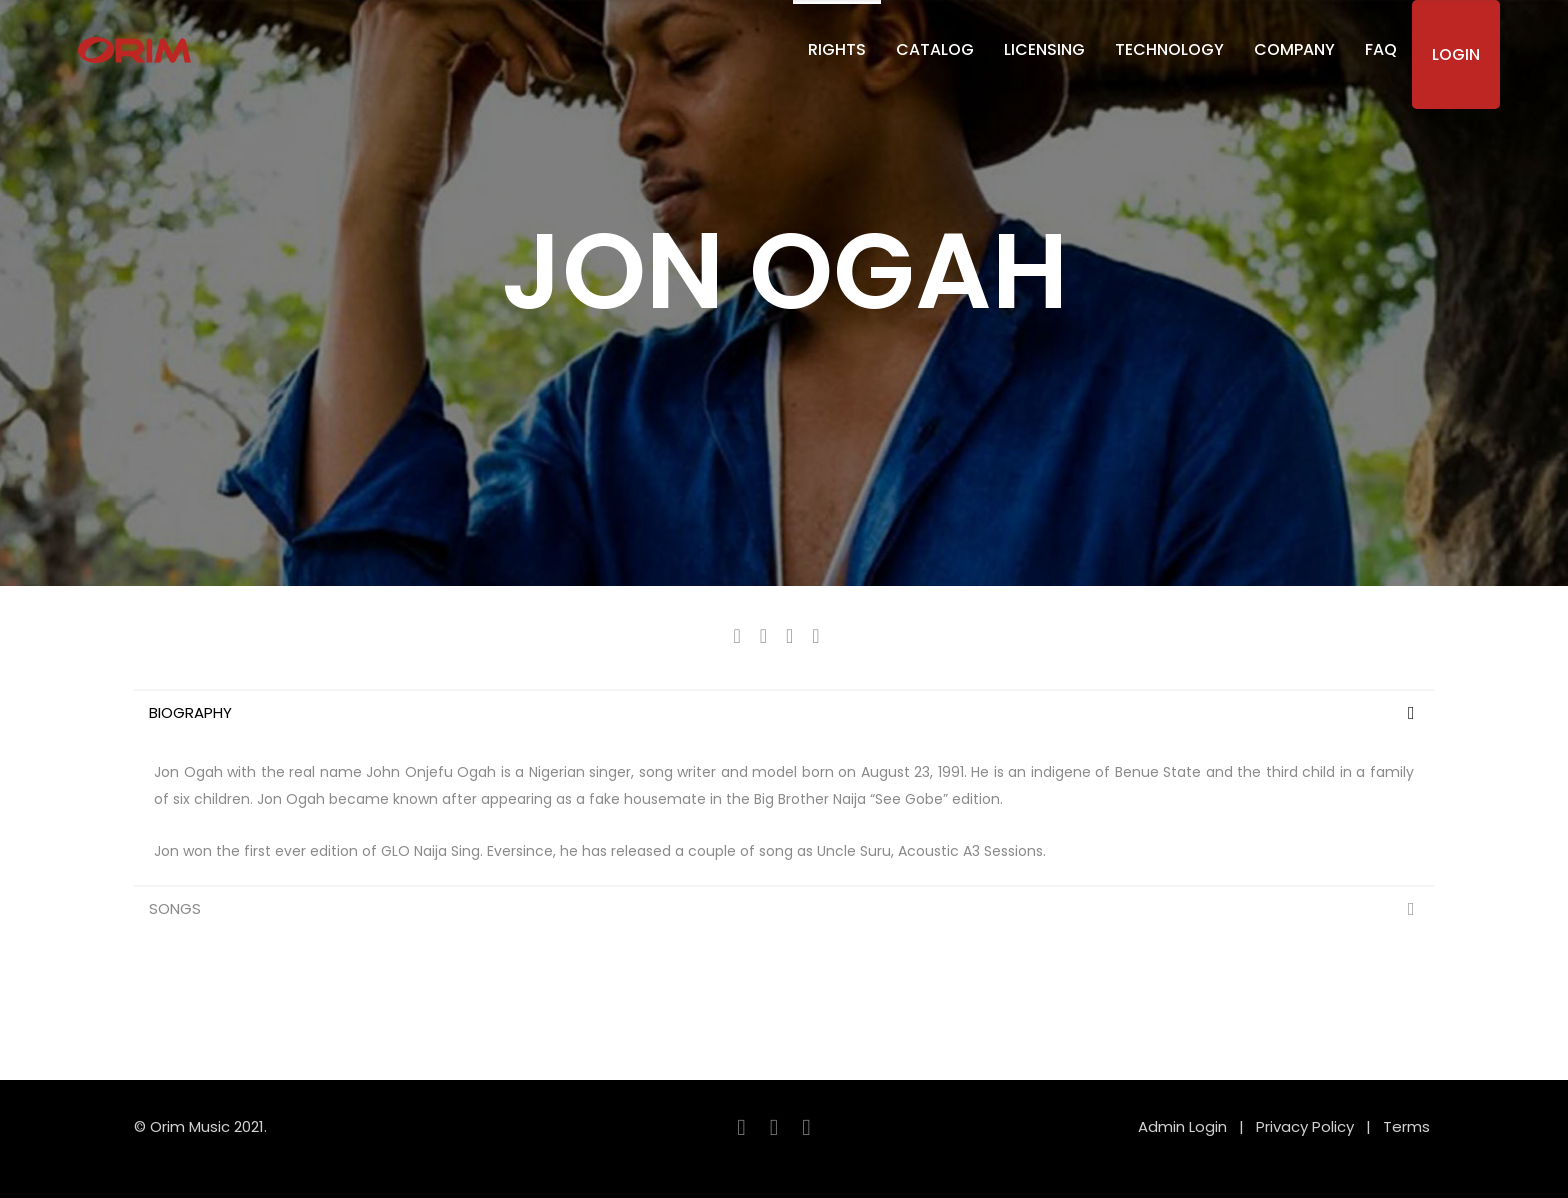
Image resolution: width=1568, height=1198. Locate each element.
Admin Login (1182, 1126)
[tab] (784, 711)
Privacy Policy (1305, 1126)
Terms (1408, 1126)
